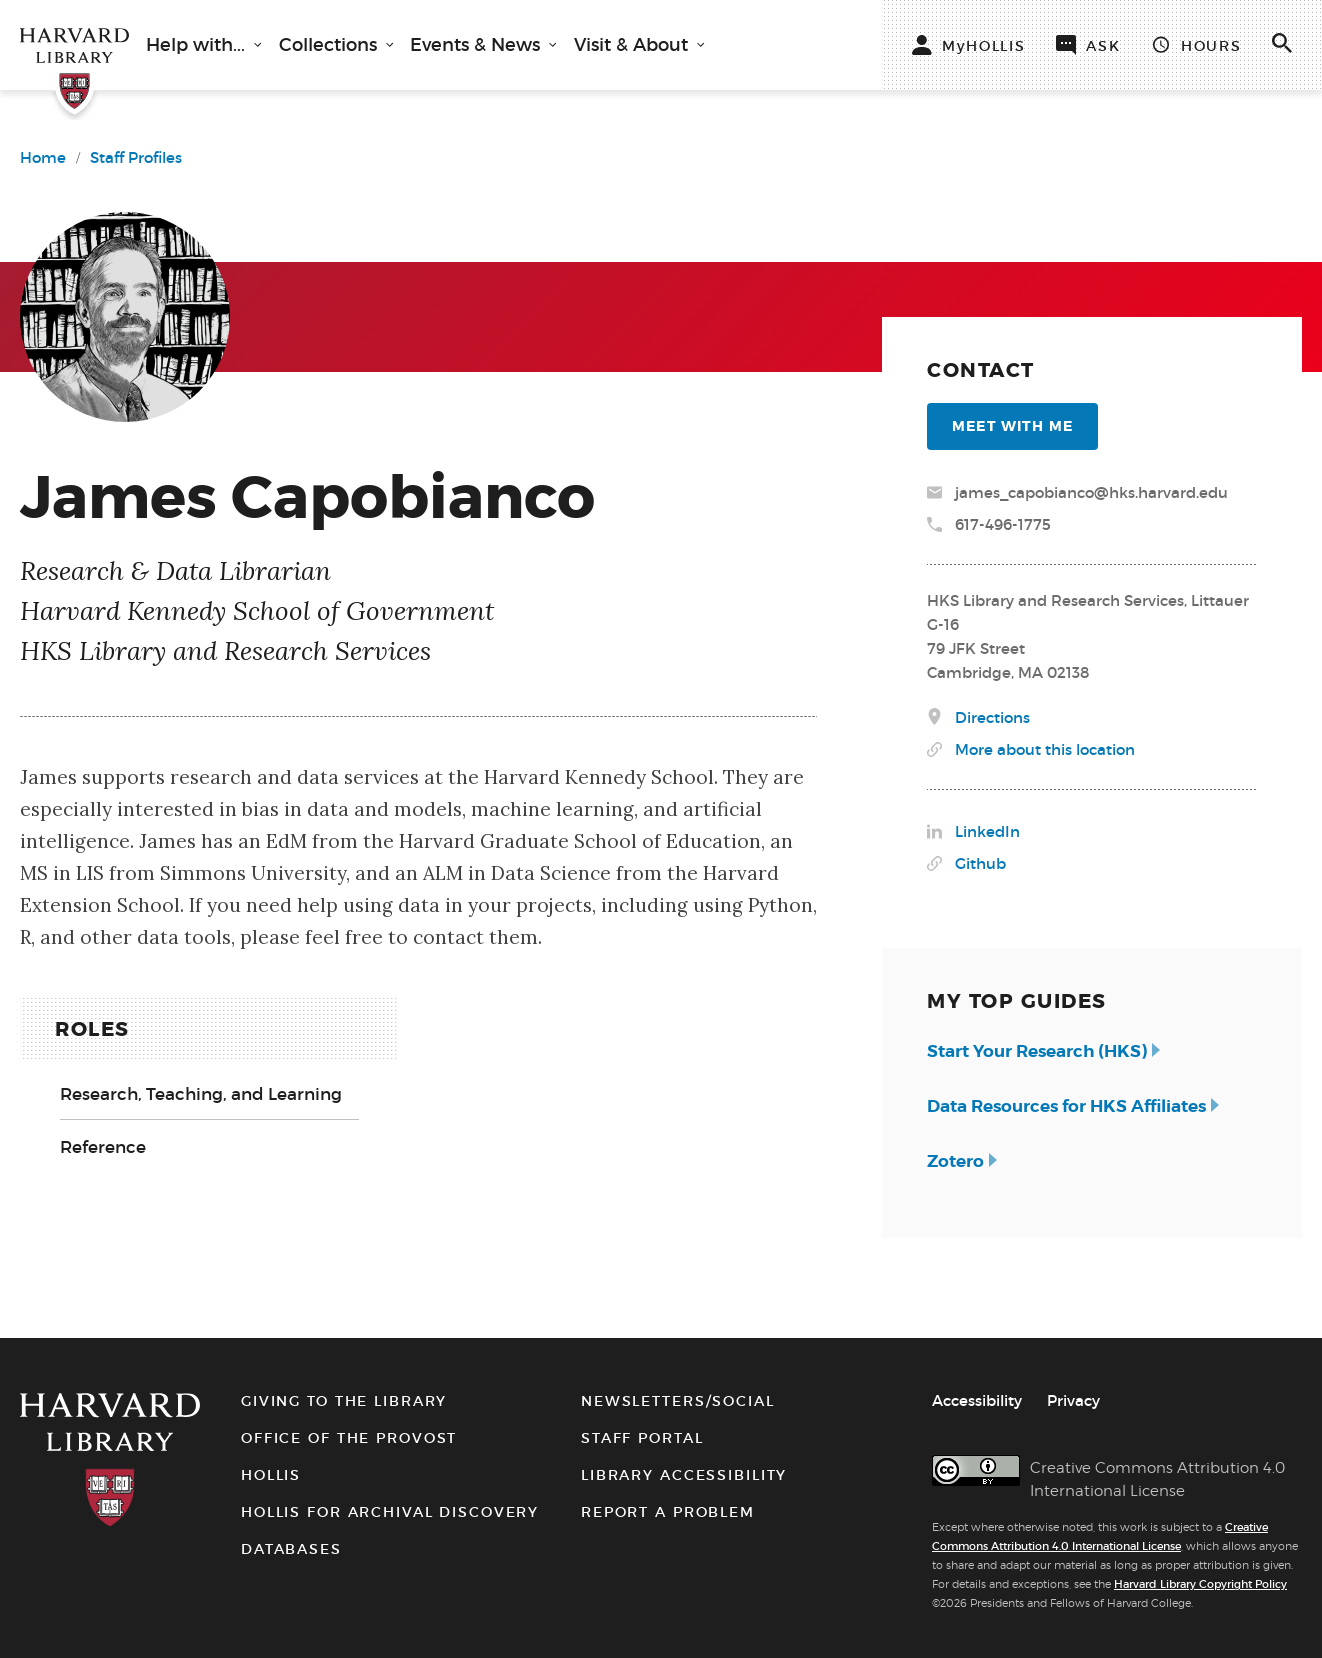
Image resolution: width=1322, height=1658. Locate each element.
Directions (992, 717)
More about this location (1045, 749)
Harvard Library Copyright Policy (1200, 1584)
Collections (330, 45)
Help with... (198, 45)
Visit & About (633, 45)
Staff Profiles (136, 157)
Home (43, 157)
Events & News (477, 45)
